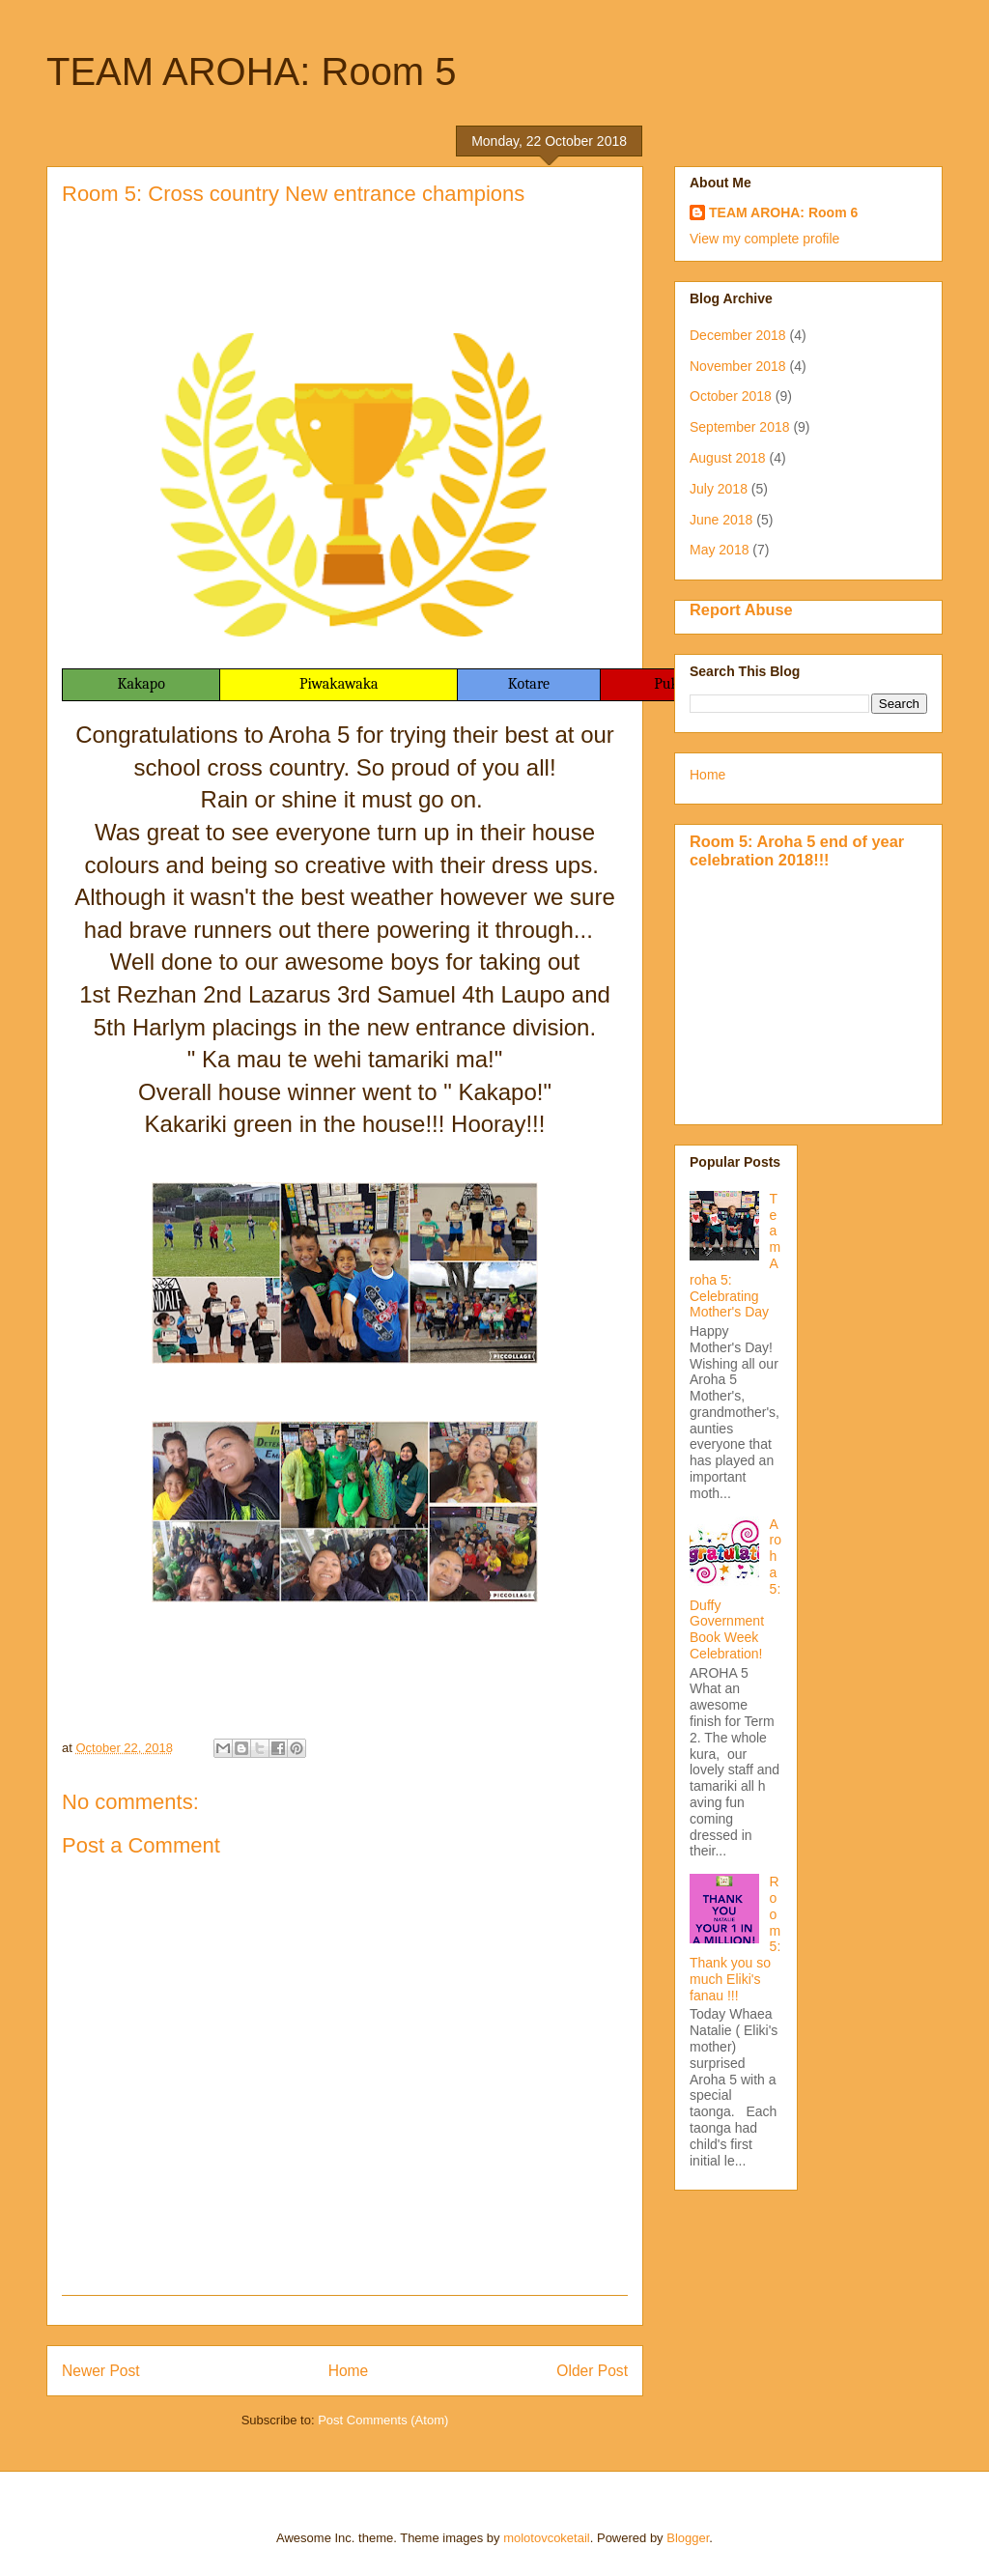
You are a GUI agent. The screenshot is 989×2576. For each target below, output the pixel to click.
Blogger (687, 2538)
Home (348, 2371)
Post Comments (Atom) (383, 2420)
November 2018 (738, 366)
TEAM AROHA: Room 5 (251, 71)
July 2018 (719, 488)
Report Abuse (741, 609)
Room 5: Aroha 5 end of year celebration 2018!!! (797, 850)
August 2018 (728, 458)
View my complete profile (764, 238)
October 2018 (731, 396)
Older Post (592, 2371)
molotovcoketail (546, 2538)
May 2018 (719, 549)
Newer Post (101, 2371)
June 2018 (721, 519)
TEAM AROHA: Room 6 (783, 212)
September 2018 (740, 427)
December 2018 (738, 335)
